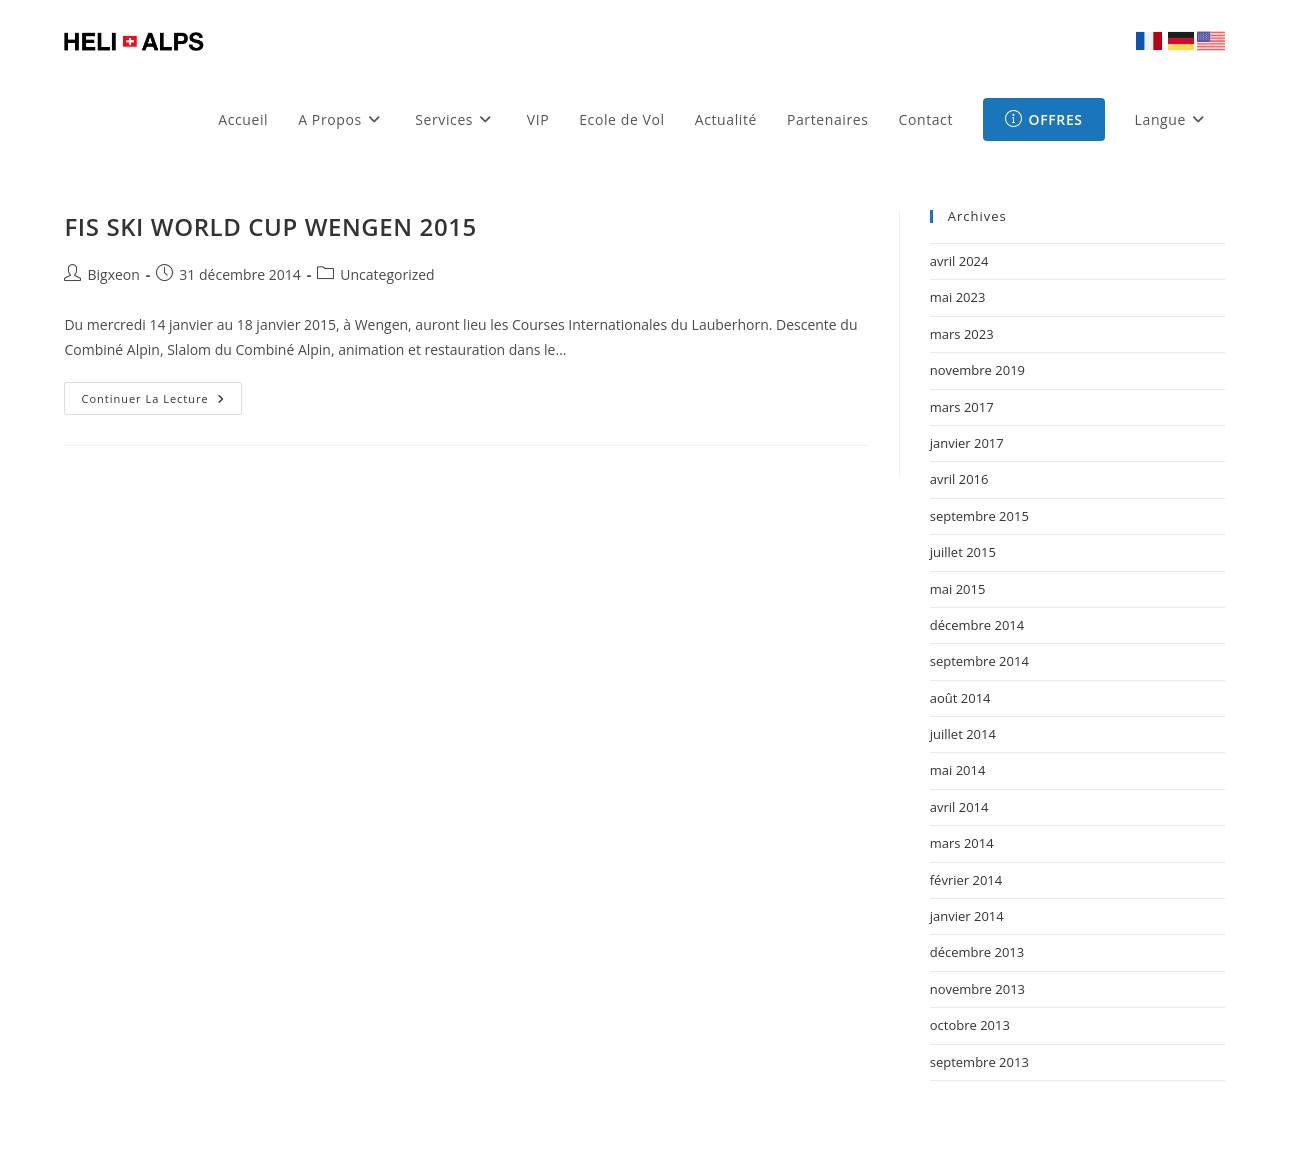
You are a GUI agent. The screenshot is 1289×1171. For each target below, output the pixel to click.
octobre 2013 (970, 1025)
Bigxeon (113, 274)
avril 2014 (959, 807)
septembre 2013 (979, 1062)
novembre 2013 (977, 989)
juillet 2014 (963, 734)
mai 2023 (958, 297)
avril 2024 (959, 261)
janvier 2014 (967, 916)
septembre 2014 (979, 661)
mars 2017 (962, 407)
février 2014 (966, 880)
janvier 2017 (967, 443)
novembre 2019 (977, 370)
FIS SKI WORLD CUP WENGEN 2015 (270, 226)
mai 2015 (958, 589)
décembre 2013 (977, 952)
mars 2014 (962, 843)
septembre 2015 (979, 516)
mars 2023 (962, 334)
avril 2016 (959, 479)
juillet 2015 (963, 552)
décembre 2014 (977, 625)
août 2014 (960, 698)
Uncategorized (387, 274)
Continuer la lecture (161, 402)
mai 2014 (958, 770)
